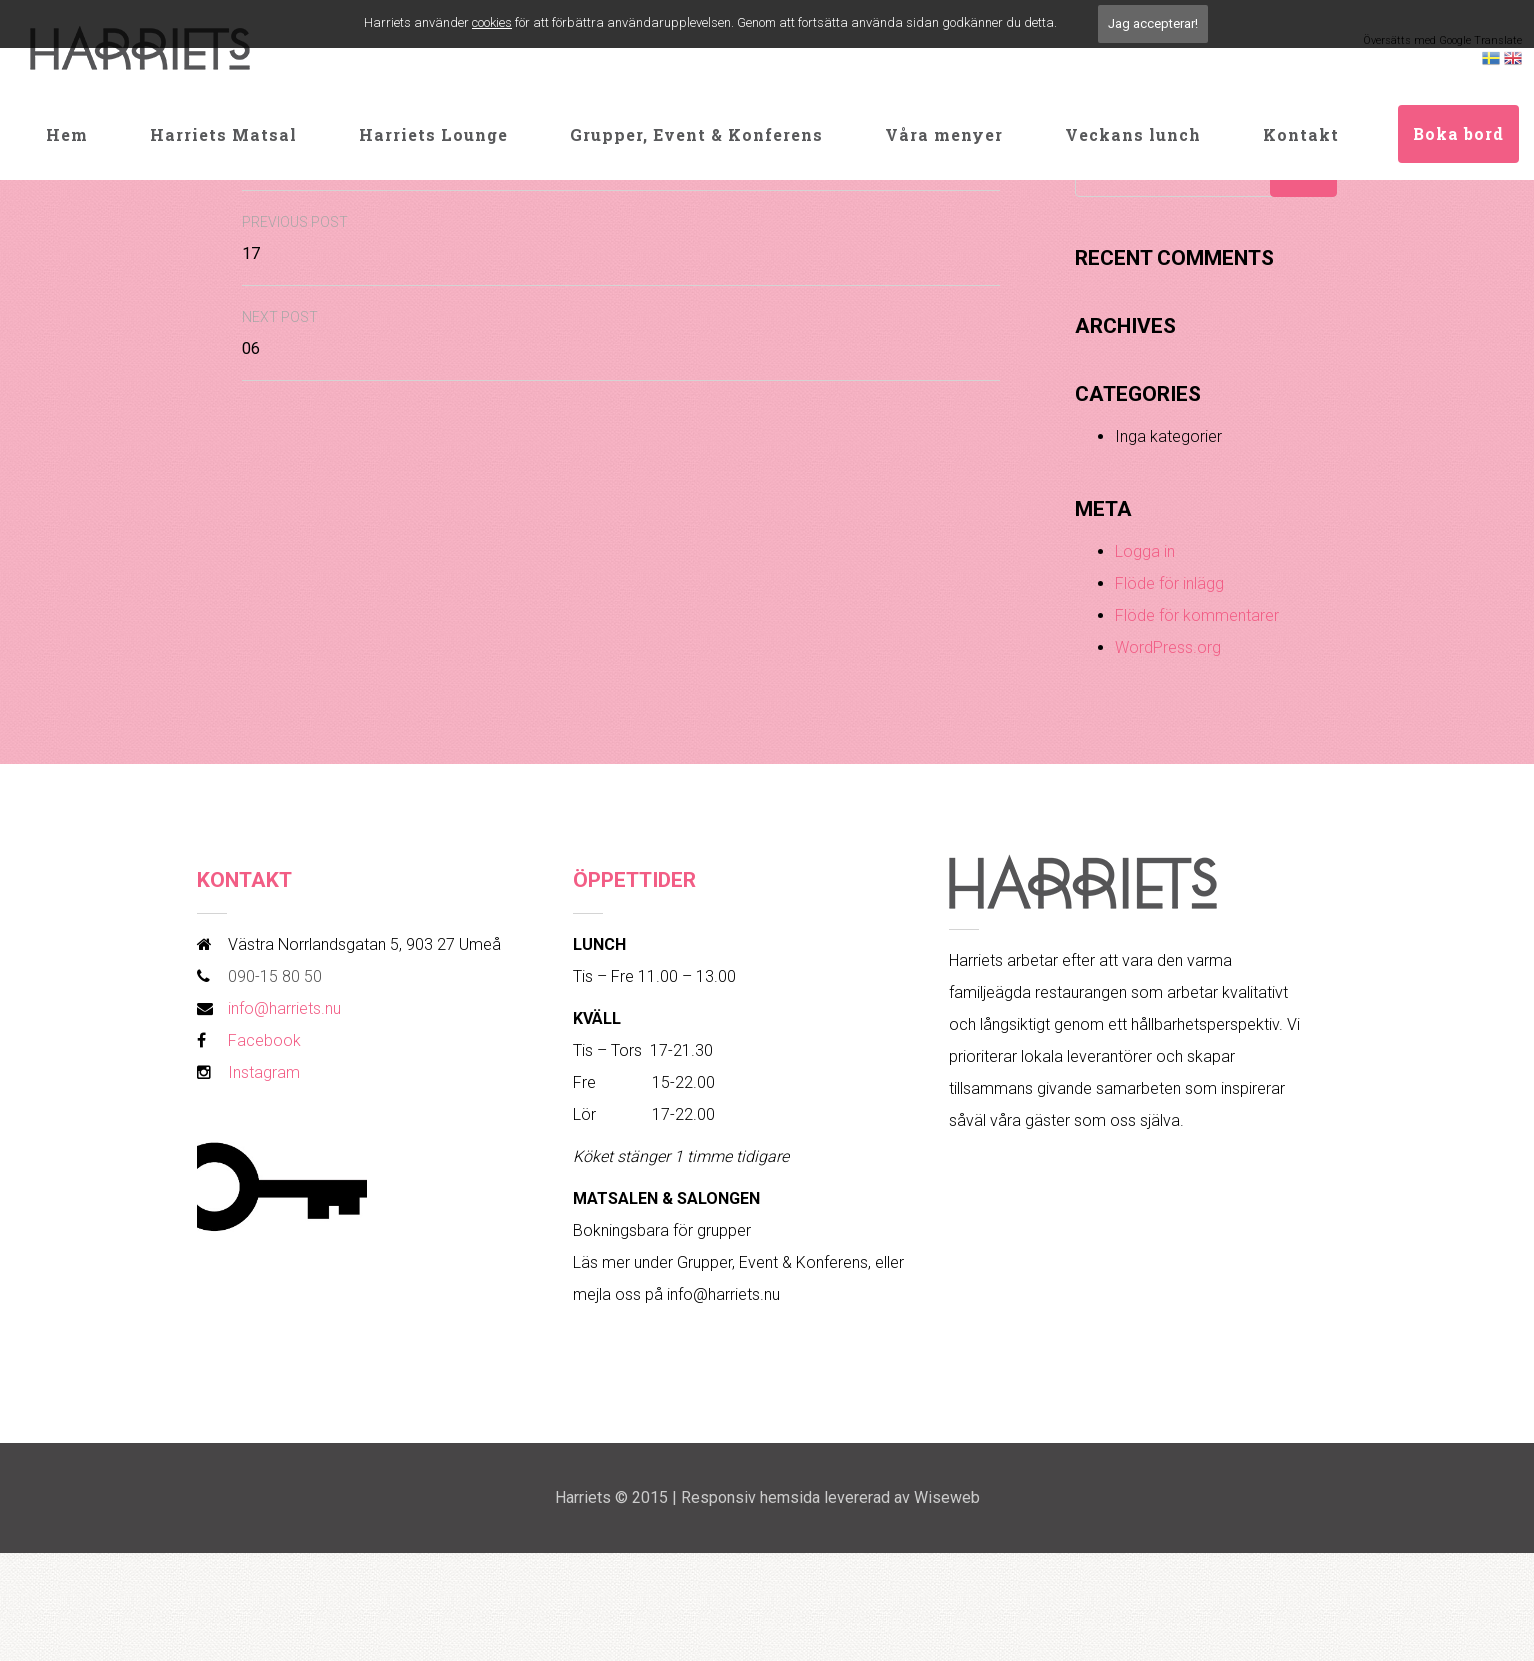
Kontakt (1301, 134)
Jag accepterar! (1153, 23)
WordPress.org (1168, 647)
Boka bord (1458, 133)
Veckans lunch (1133, 134)
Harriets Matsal (223, 134)
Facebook (264, 1040)
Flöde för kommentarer (1197, 615)
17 (295, 238)
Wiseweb (947, 1497)
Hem (67, 134)
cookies (492, 22)
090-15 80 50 (275, 976)
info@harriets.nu (284, 1008)
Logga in (1145, 551)
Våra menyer (944, 134)
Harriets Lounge (433, 134)
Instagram (264, 1072)
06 (280, 333)
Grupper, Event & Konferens (696, 134)
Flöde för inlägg (1169, 583)
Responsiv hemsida (750, 1497)
